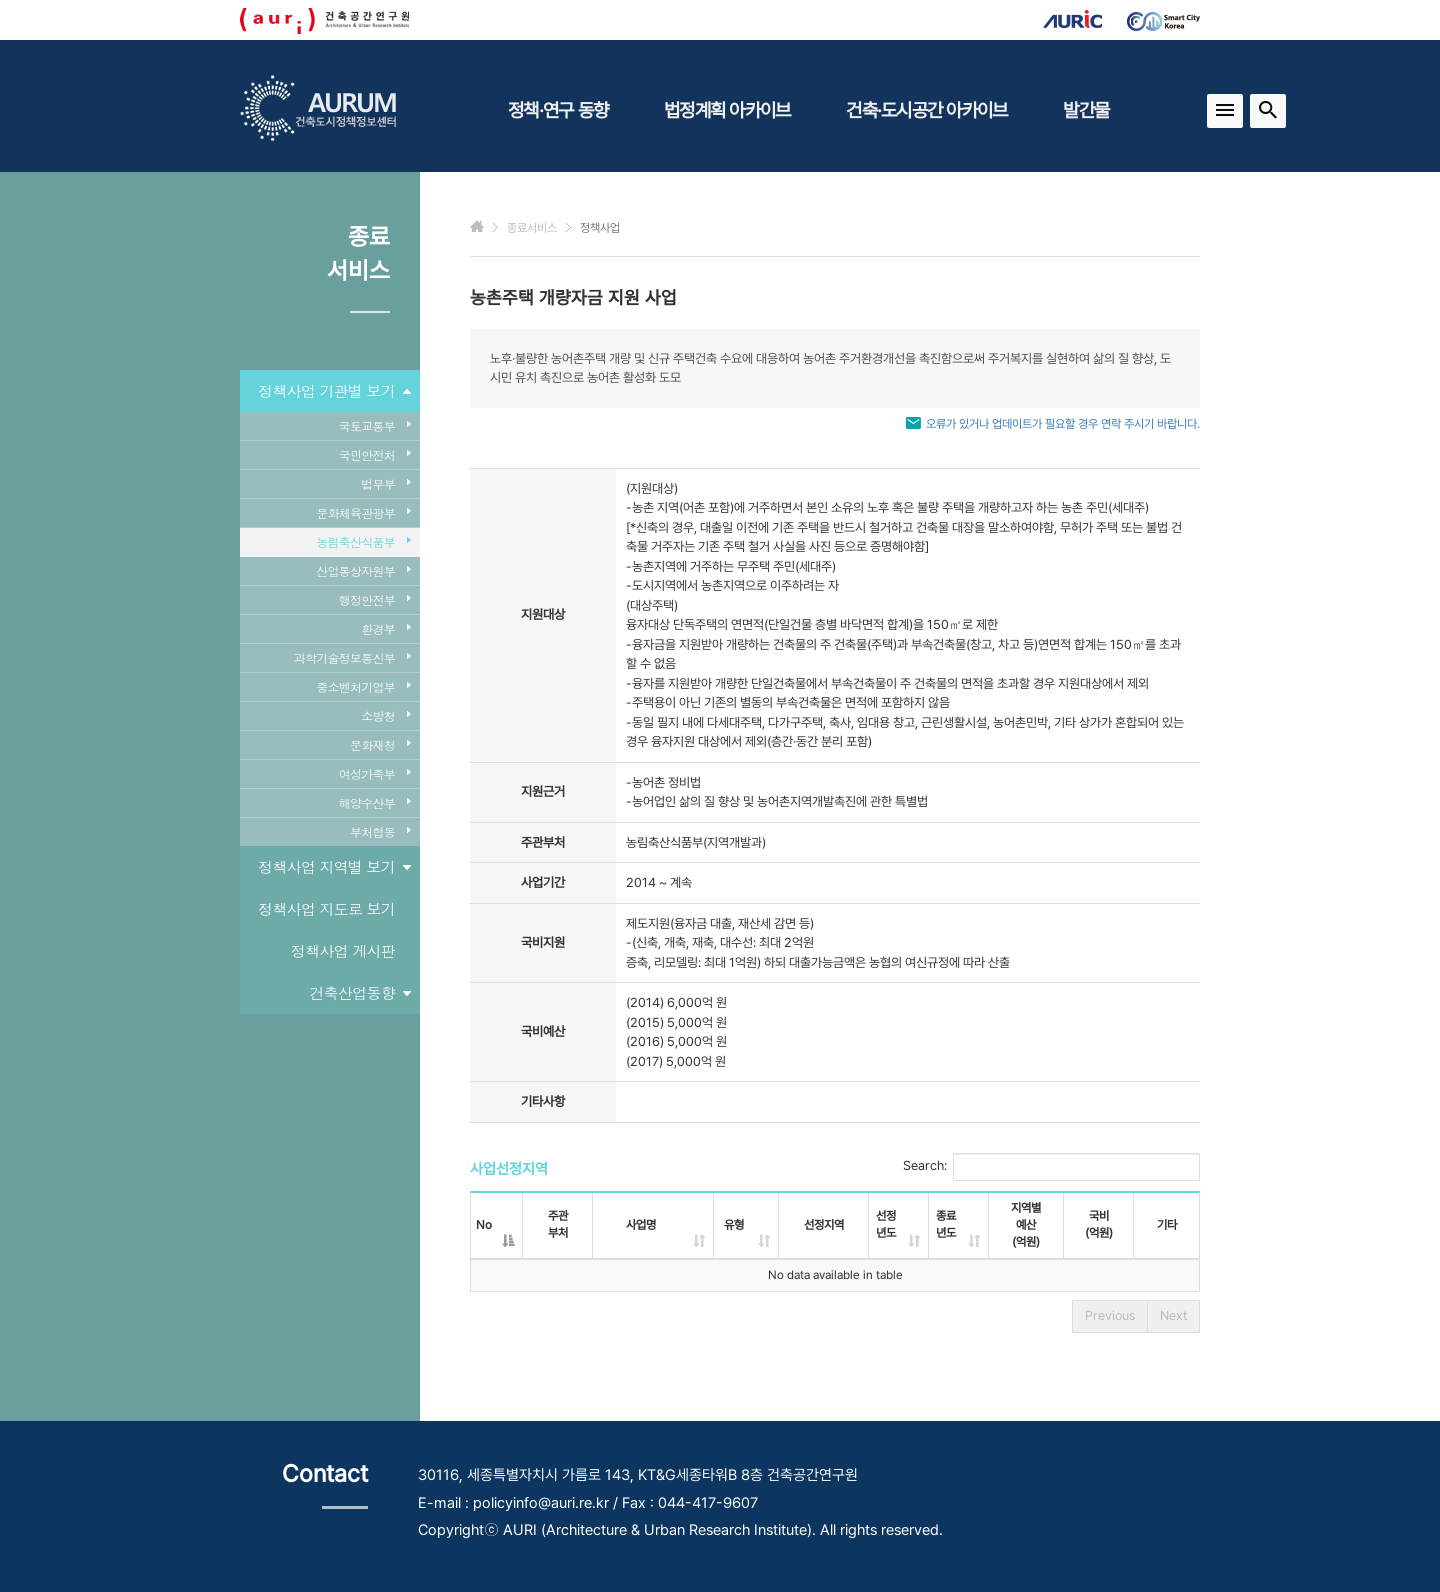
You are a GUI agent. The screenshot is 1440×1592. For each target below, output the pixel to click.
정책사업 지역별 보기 (334, 867)
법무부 (385, 483)
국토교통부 (374, 425)
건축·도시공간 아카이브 (926, 110)
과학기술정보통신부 (352, 657)
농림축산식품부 (363, 541)
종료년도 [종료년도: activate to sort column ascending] (946, 1224)
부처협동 (380, 831)
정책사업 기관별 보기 (334, 391)
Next (1173, 1315)
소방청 (385, 715)
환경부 (385, 628)
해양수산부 (374, 802)
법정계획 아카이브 (727, 110)
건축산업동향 (360, 993)
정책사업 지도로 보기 (326, 908)
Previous (1110, 1315)
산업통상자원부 (363, 570)
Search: (1051, 1167)
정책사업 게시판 (343, 950)
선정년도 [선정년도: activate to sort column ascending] (886, 1224)
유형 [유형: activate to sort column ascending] (734, 1225)
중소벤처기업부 (363, 686)
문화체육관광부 (363, 512)
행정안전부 (374, 599)
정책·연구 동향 (558, 110)
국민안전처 (374, 454)
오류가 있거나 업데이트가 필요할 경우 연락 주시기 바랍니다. (1063, 424)
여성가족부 (374, 773)
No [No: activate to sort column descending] (484, 1225)
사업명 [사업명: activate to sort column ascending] (641, 1225)
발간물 (1086, 110)
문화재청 (380, 744)
